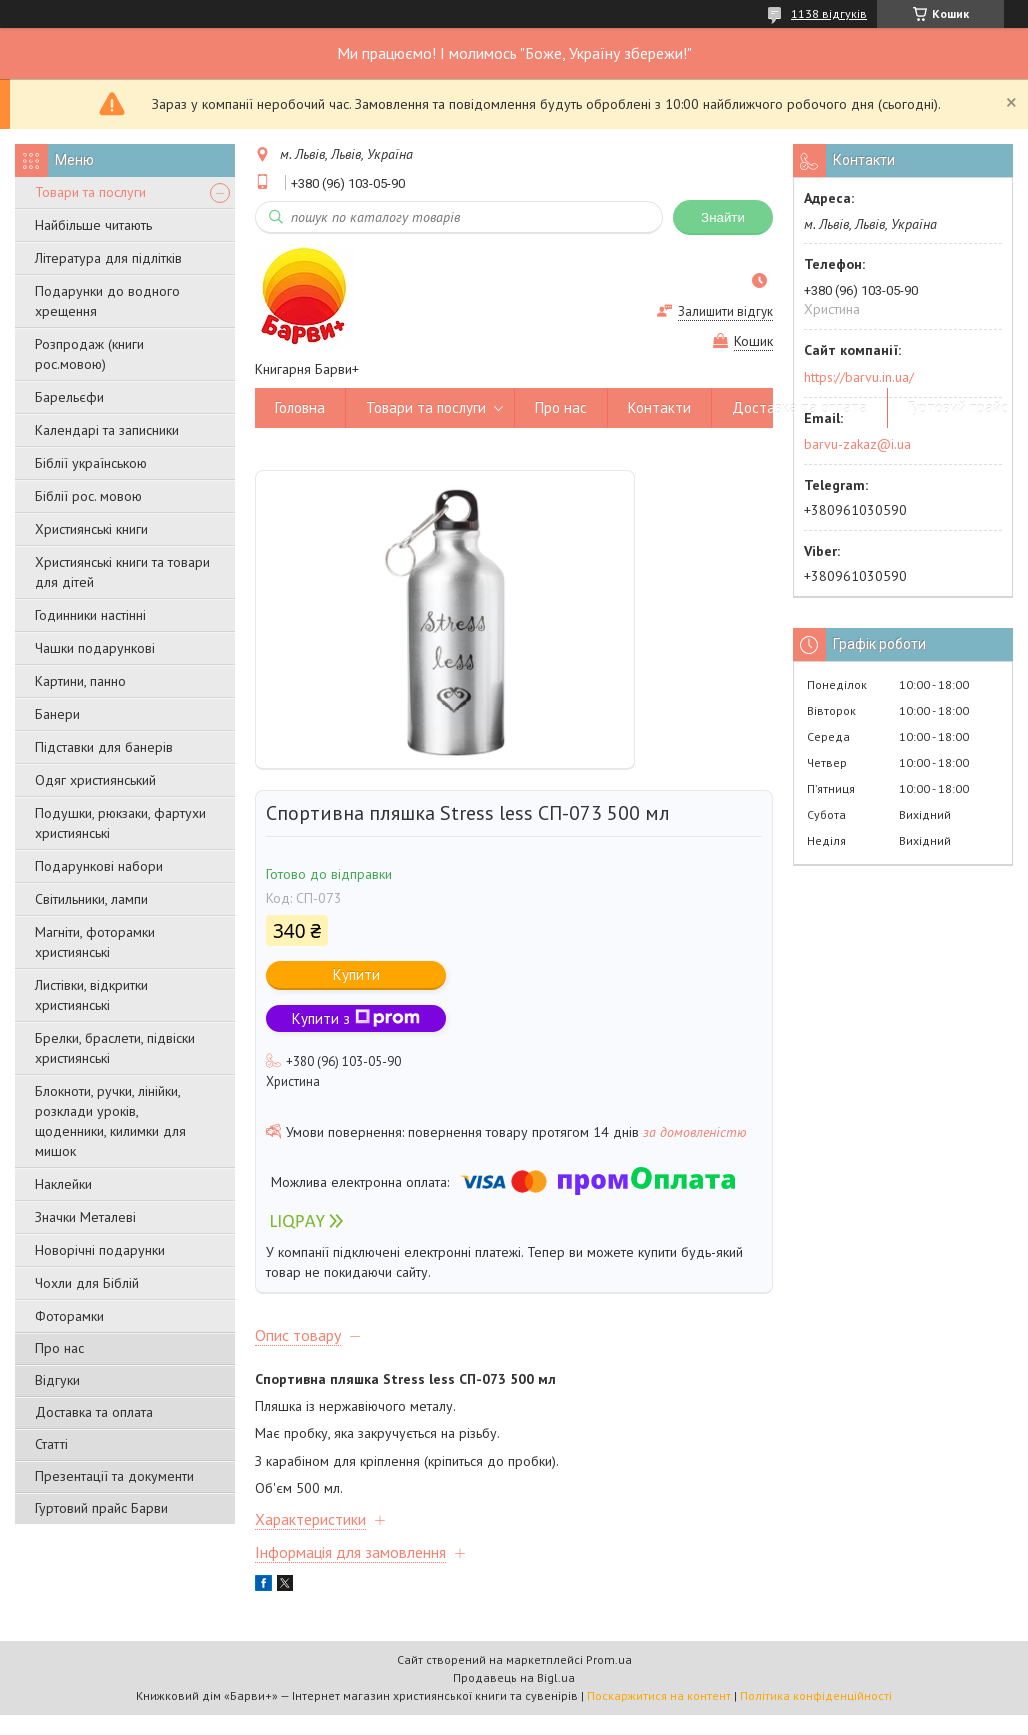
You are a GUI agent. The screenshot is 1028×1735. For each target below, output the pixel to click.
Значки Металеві (85, 1217)
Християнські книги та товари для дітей (122, 572)
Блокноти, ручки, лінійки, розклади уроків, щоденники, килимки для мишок (110, 1121)
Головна (300, 407)
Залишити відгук (725, 311)
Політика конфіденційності (816, 1695)
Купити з (356, 1018)
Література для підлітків (108, 258)
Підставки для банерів (104, 747)
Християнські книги (91, 529)
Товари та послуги (90, 192)
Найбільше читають (93, 225)
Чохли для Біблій (87, 1283)
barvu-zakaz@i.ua (857, 444)
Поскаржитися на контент (659, 1695)
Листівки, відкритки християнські (91, 995)
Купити (356, 974)
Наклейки (63, 1184)
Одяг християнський (95, 780)
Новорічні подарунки (100, 1250)
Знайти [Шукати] (723, 217)
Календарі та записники (107, 430)
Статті (51, 1444)
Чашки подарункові (95, 648)
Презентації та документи (114, 1476)
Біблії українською (91, 463)
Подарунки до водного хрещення (107, 301)
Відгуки (57, 1380)
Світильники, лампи (91, 899)
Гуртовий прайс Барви (101, 1508)
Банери (57, 714)
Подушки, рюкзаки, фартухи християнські (120, 823)
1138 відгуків (829, 13)
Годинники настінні (90, 615)
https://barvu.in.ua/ (859, 377)
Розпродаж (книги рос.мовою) (89, 354)
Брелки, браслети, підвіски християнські (115, 1048)
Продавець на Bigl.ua (514, 1677)
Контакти (659, 407)
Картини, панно (80, 681)
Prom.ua (609, 1659)
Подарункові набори (99, 866)
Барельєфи (69, 397)
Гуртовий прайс (958, 407)
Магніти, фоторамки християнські (95, 942)
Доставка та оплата (94, 1412)
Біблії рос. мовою (88, 496)
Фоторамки (69, 1316)
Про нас (59, 1348)
